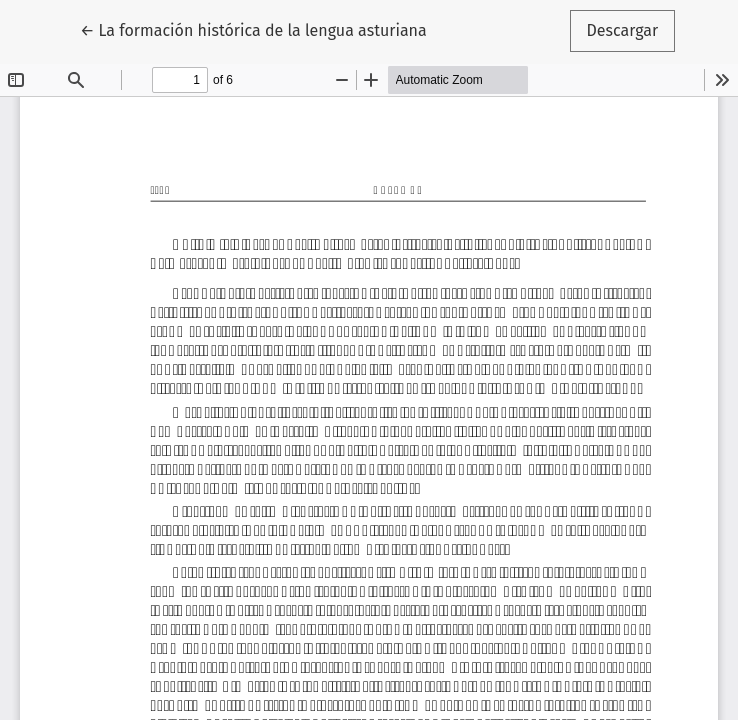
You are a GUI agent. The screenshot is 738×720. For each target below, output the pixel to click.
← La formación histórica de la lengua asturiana (253, 29)
